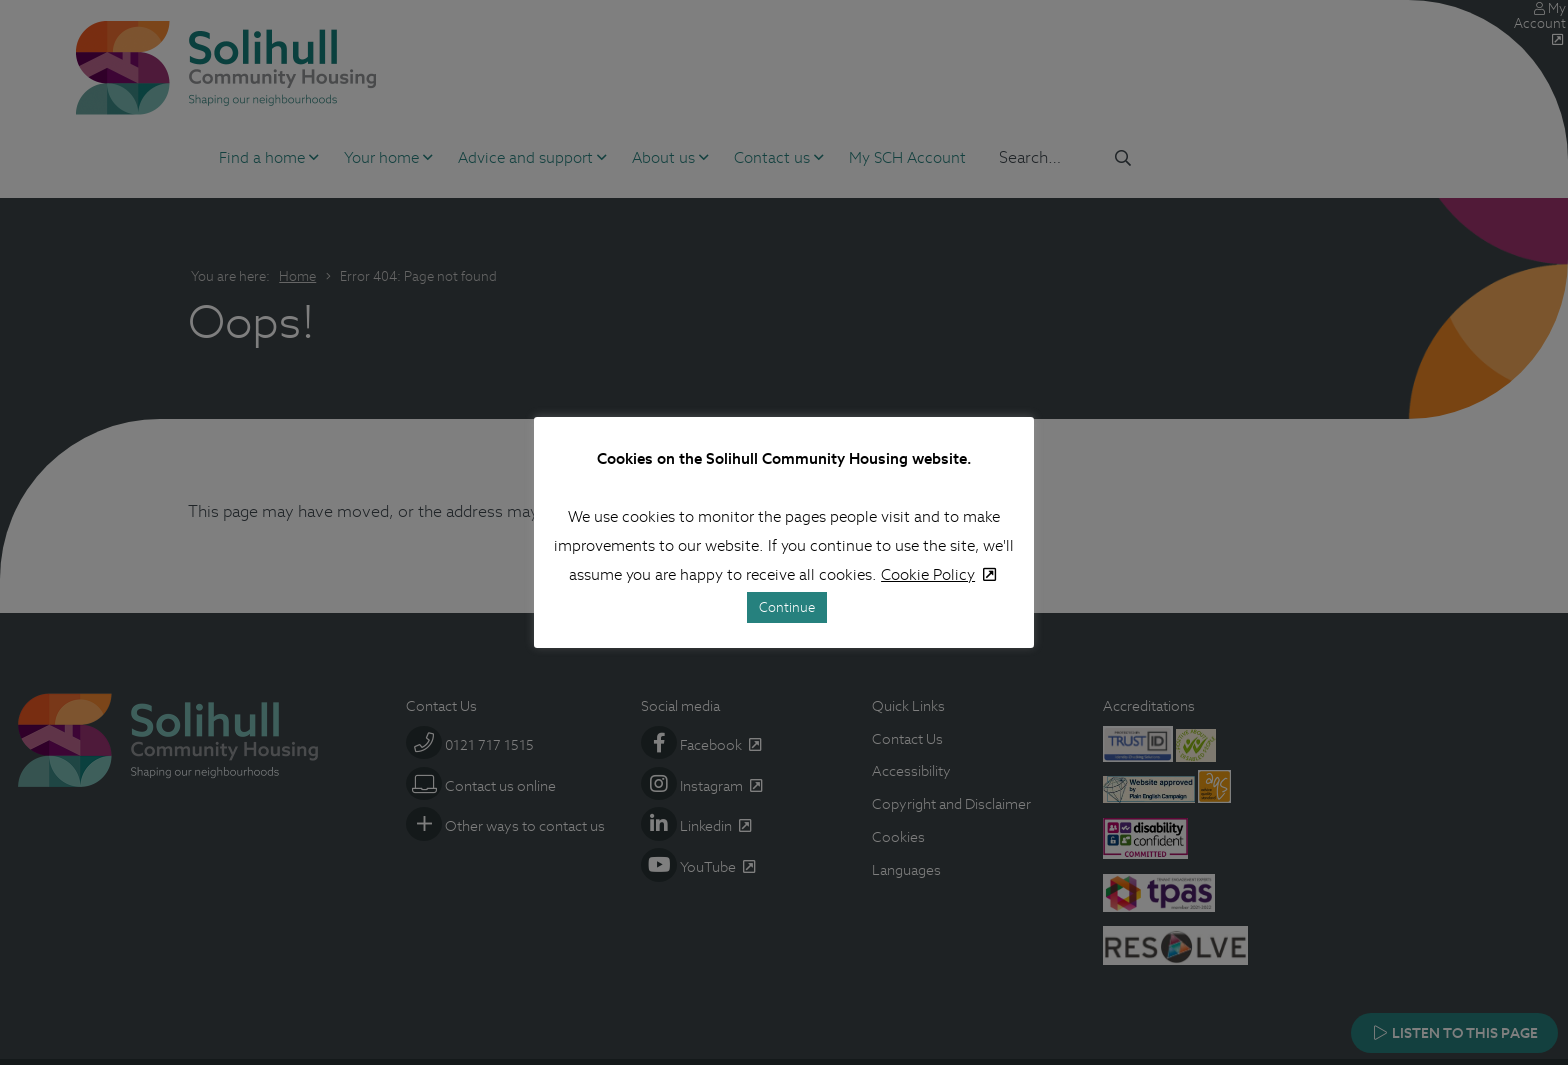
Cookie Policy (928, 574)
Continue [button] (787, 607)
